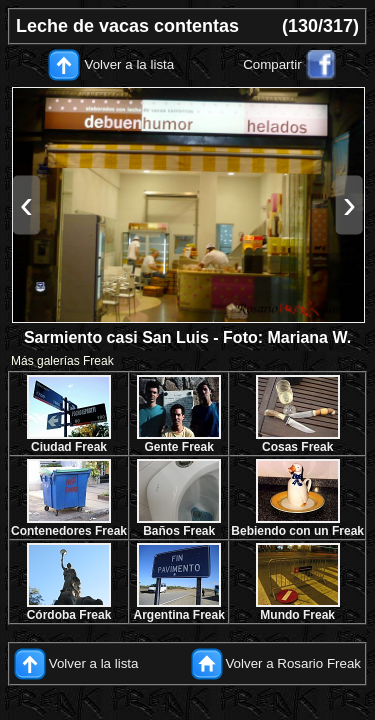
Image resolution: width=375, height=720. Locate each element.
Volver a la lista (130, 64)
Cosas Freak (297, 447)
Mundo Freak (297, 615)
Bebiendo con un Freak (297, 531)
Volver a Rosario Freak (293, 663)
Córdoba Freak (69, 615)
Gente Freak (178, 447)
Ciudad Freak (69, 447)
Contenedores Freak (69, 531)
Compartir (272, 64)
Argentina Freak (179, 615)
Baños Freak (179, 531)
